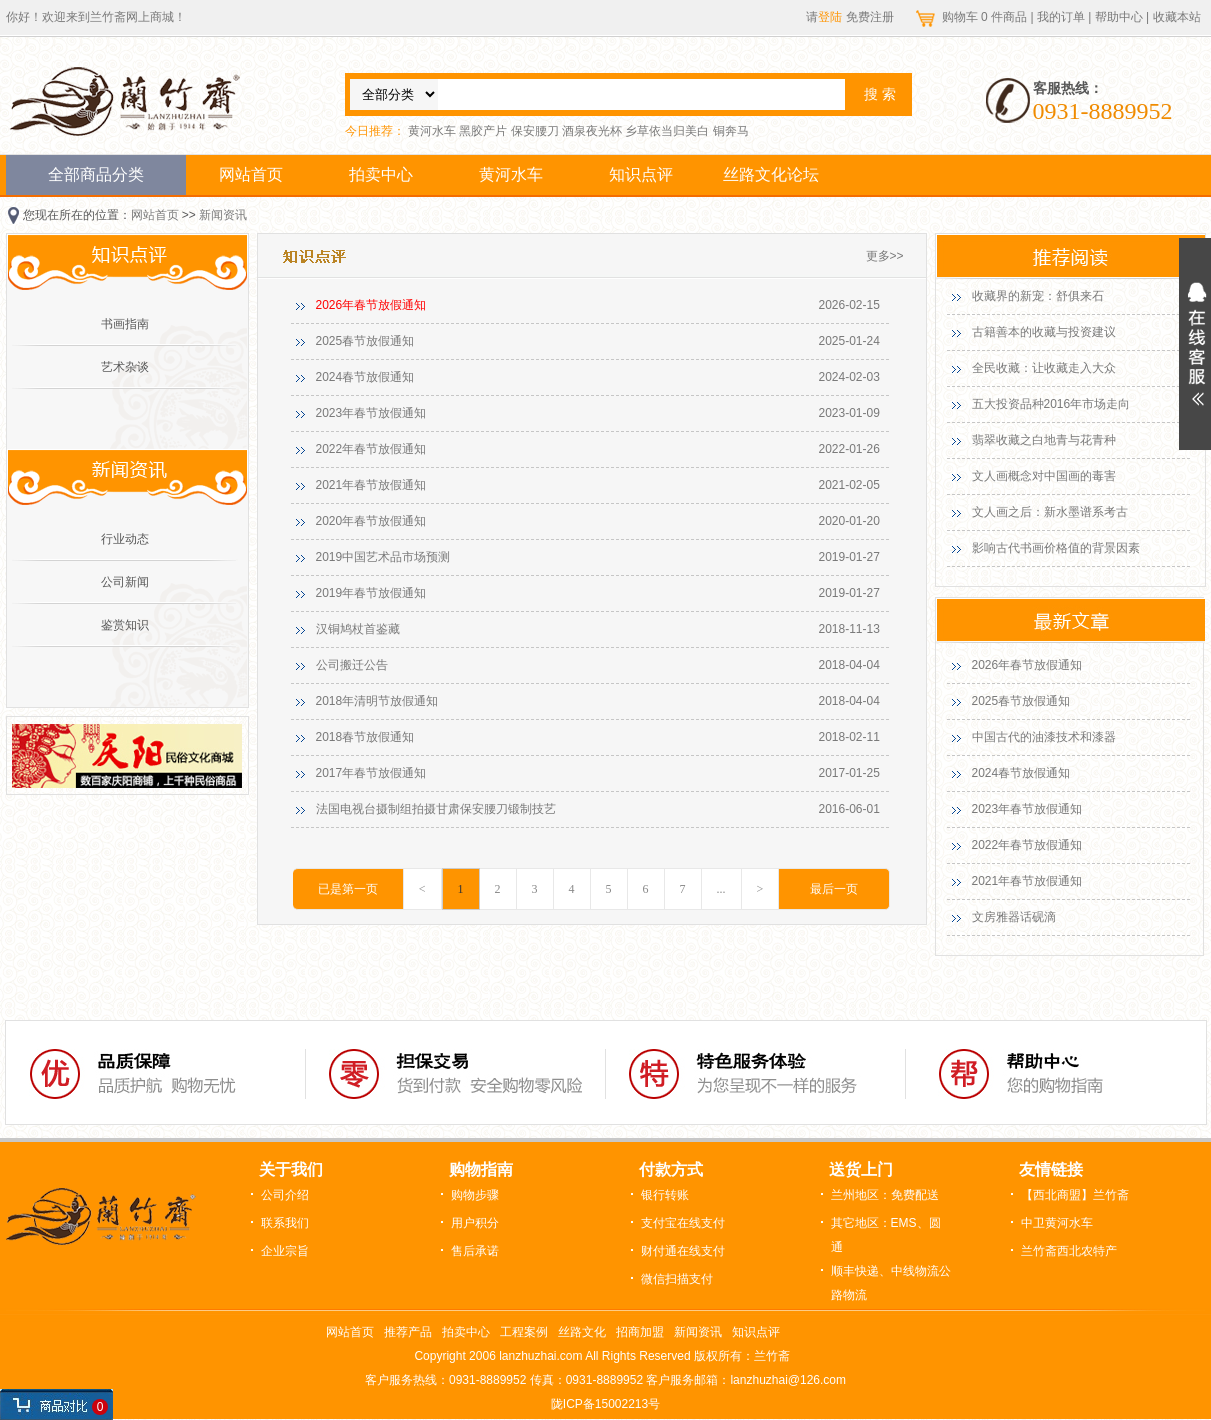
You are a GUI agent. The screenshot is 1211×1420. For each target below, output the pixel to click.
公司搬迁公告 (352, 665)
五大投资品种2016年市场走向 (1051, 404)
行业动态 (125, 539)
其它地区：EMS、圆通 (886, 1235)
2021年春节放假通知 (371, 485)
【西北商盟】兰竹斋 (1075, 1195)
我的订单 (1061, 17)
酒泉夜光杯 (592, 131)
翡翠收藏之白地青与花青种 (1044, 440)
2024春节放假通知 (365, 377)
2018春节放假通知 (365, 737)
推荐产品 (408, 1332)
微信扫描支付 (677, 1279)
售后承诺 (475, 1251)
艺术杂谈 (125, 367)
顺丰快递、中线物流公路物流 (891, 1283)
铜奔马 (731, 131)
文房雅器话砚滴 (1014, 917)
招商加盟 (640, 1332)
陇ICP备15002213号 (605, 1404)
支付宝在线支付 (683, 1223)
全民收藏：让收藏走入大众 (1044, 368)
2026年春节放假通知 (371, 305)
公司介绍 (285, 1195)
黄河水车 (432, 131)
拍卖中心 (381, 174)
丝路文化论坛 (771, 174)
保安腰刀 (535, 131)
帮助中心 (1119, 17)
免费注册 (870, 17)
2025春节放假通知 (365, 341)
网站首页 (251, 174)
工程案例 (524, 1332)
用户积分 (475, 1223)
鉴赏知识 (125, 625)
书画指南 (125, 324)
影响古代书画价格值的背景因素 (1056, 548)
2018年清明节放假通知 (377, 701)
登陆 (830, 17)
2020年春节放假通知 (371, 521)
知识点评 (641, 174)
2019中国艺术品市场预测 (383, 557)
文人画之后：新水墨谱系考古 (1050, 512)
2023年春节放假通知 (371, 413)
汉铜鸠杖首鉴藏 (358, 629)
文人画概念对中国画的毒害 (1044, 476)
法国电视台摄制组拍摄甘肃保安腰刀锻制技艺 (436, 809)
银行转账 (665, 1195)
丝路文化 (582, 1332)
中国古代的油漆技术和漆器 (1044, 737)
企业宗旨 (285, 1251)
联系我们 (285, 1223)
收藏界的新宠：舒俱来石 (1038, 296)
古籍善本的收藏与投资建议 (1044, 332)
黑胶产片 (483, 131)
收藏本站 (1177, 17)
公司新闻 (125, 582)
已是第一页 (348, 889)
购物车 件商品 (986, 17)
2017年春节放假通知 (371, 773)
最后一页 (834, 889)
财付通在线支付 (683, 1251)
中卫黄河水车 (1057, 1223)
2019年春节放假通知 (371, 593)
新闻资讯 (223, 215)
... (721, 889)
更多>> (885, 256)
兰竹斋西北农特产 (1069, 1251)
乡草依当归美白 (667, 131)
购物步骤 (475, 1195)
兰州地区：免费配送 (885, 1195)
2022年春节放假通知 (371, 449)
